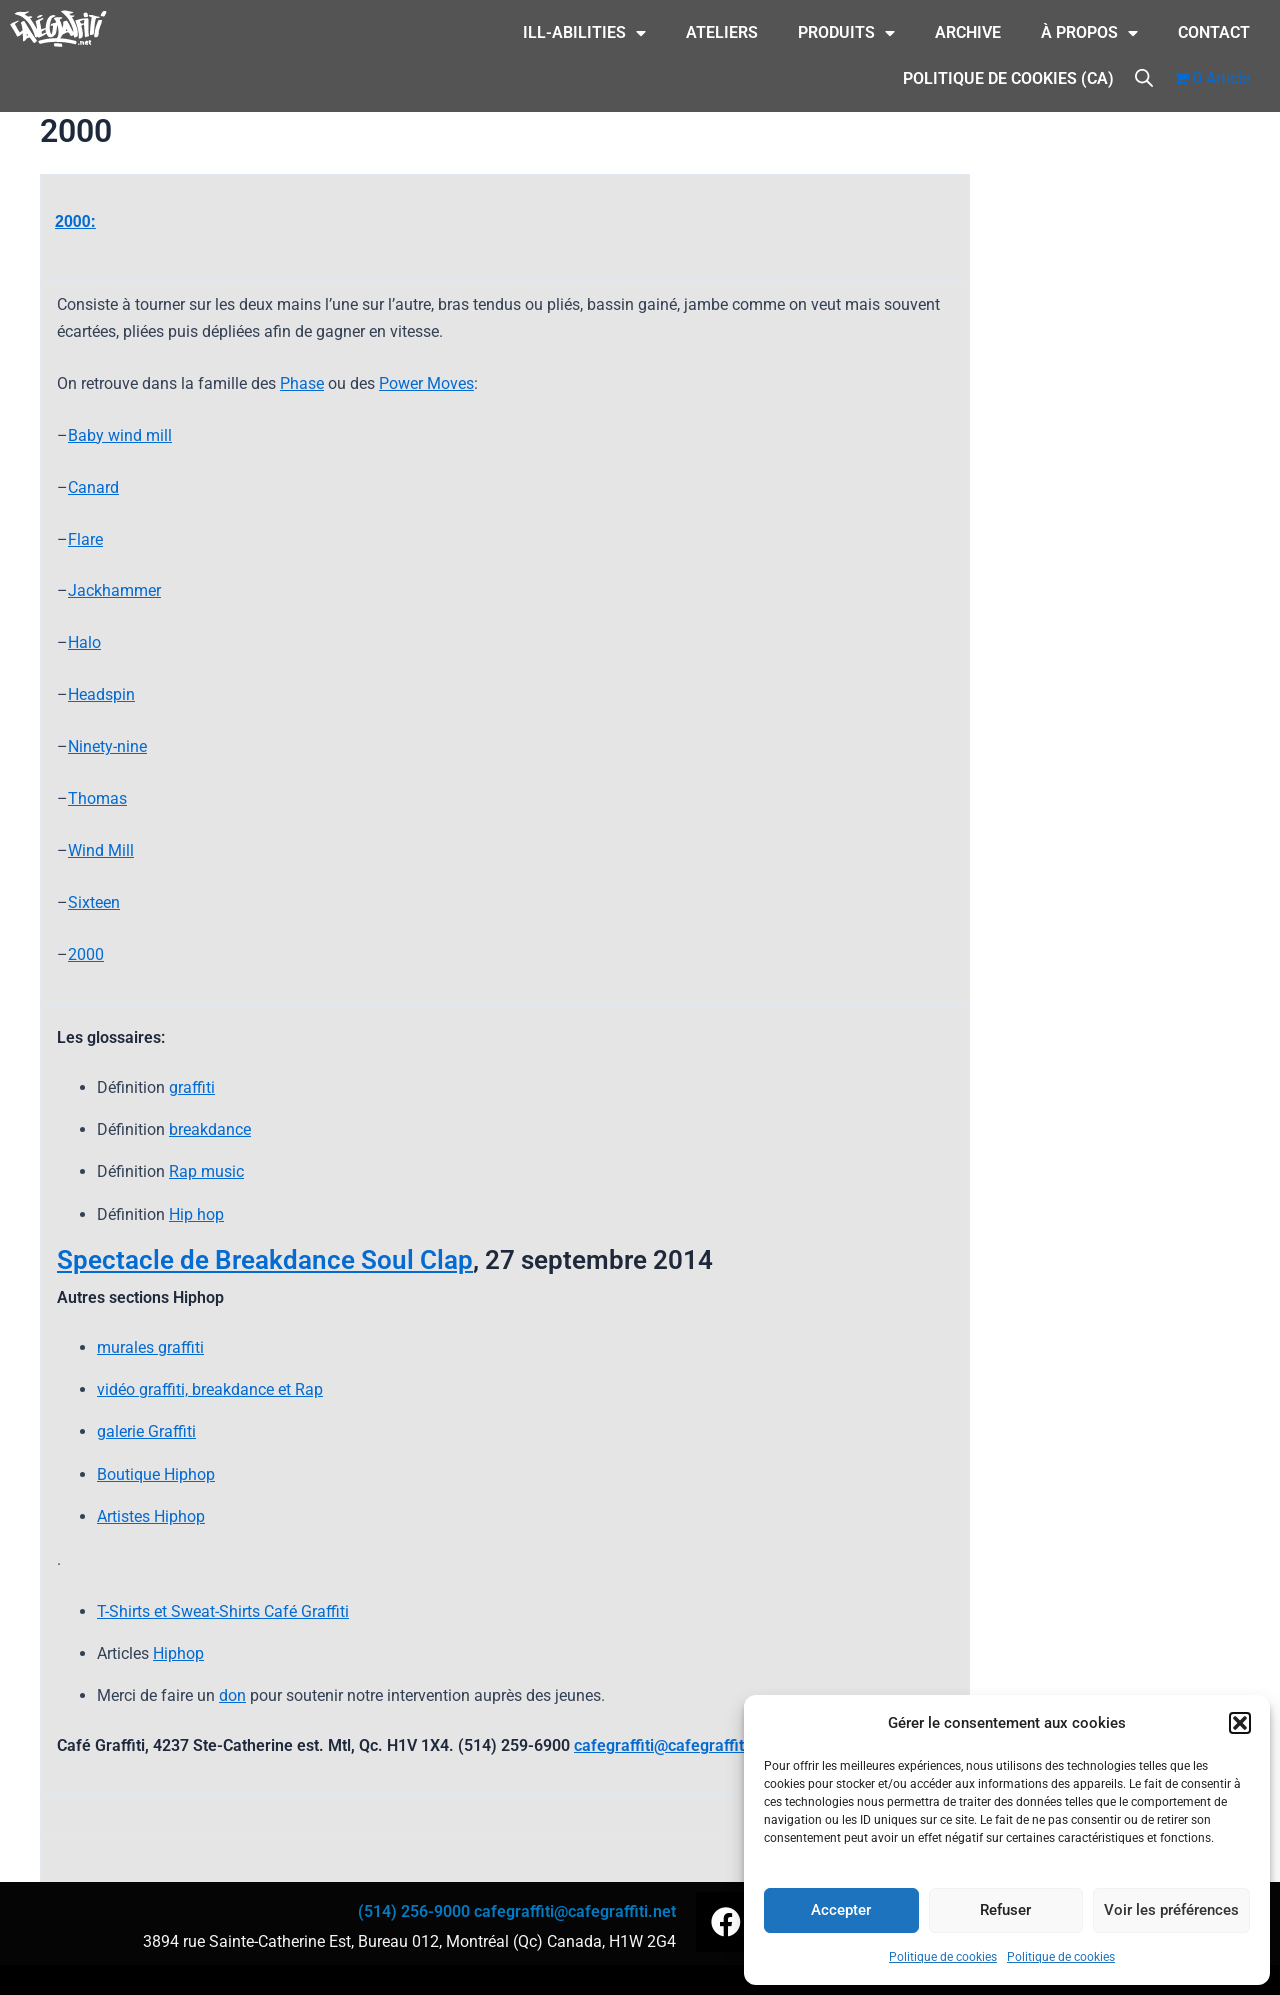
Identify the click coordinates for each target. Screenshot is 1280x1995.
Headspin (101, 694)
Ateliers (722, 32)
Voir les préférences (1171, 1910)
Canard (93, 487)
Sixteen (94, 902)
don (232, 1695)
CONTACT (1214, 32)
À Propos (1089, 33)
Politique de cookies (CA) (1008, 78)
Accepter (841, 1910)
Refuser (1005, 1910)
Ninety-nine (107, 746)
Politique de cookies (943, 1957)
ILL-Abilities (584, 33)
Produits (846, 33)
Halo (84, 642)
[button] (1240, 1723)
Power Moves (426, 383)
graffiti (192, 1087)
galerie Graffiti (146, 1431)
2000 (86, 954)
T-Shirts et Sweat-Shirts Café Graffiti (223, 1611)
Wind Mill (101, 850)
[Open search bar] (1144, 76)
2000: (75, 221)
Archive (968, 32)
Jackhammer (114, 590)
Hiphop (178, 1653)
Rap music (206, 1171)
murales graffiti (150, 1347)
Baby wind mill (120, 435)
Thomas (97, 798)
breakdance (210, 1129)
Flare (85, 539)
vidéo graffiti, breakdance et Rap (210, 1389)
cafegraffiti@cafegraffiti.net (675, 1745)
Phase (302, 383)
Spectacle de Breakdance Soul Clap (265, 1260)
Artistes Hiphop (151, 1516)
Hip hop (196, 1214)
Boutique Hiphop (156, 1474)
